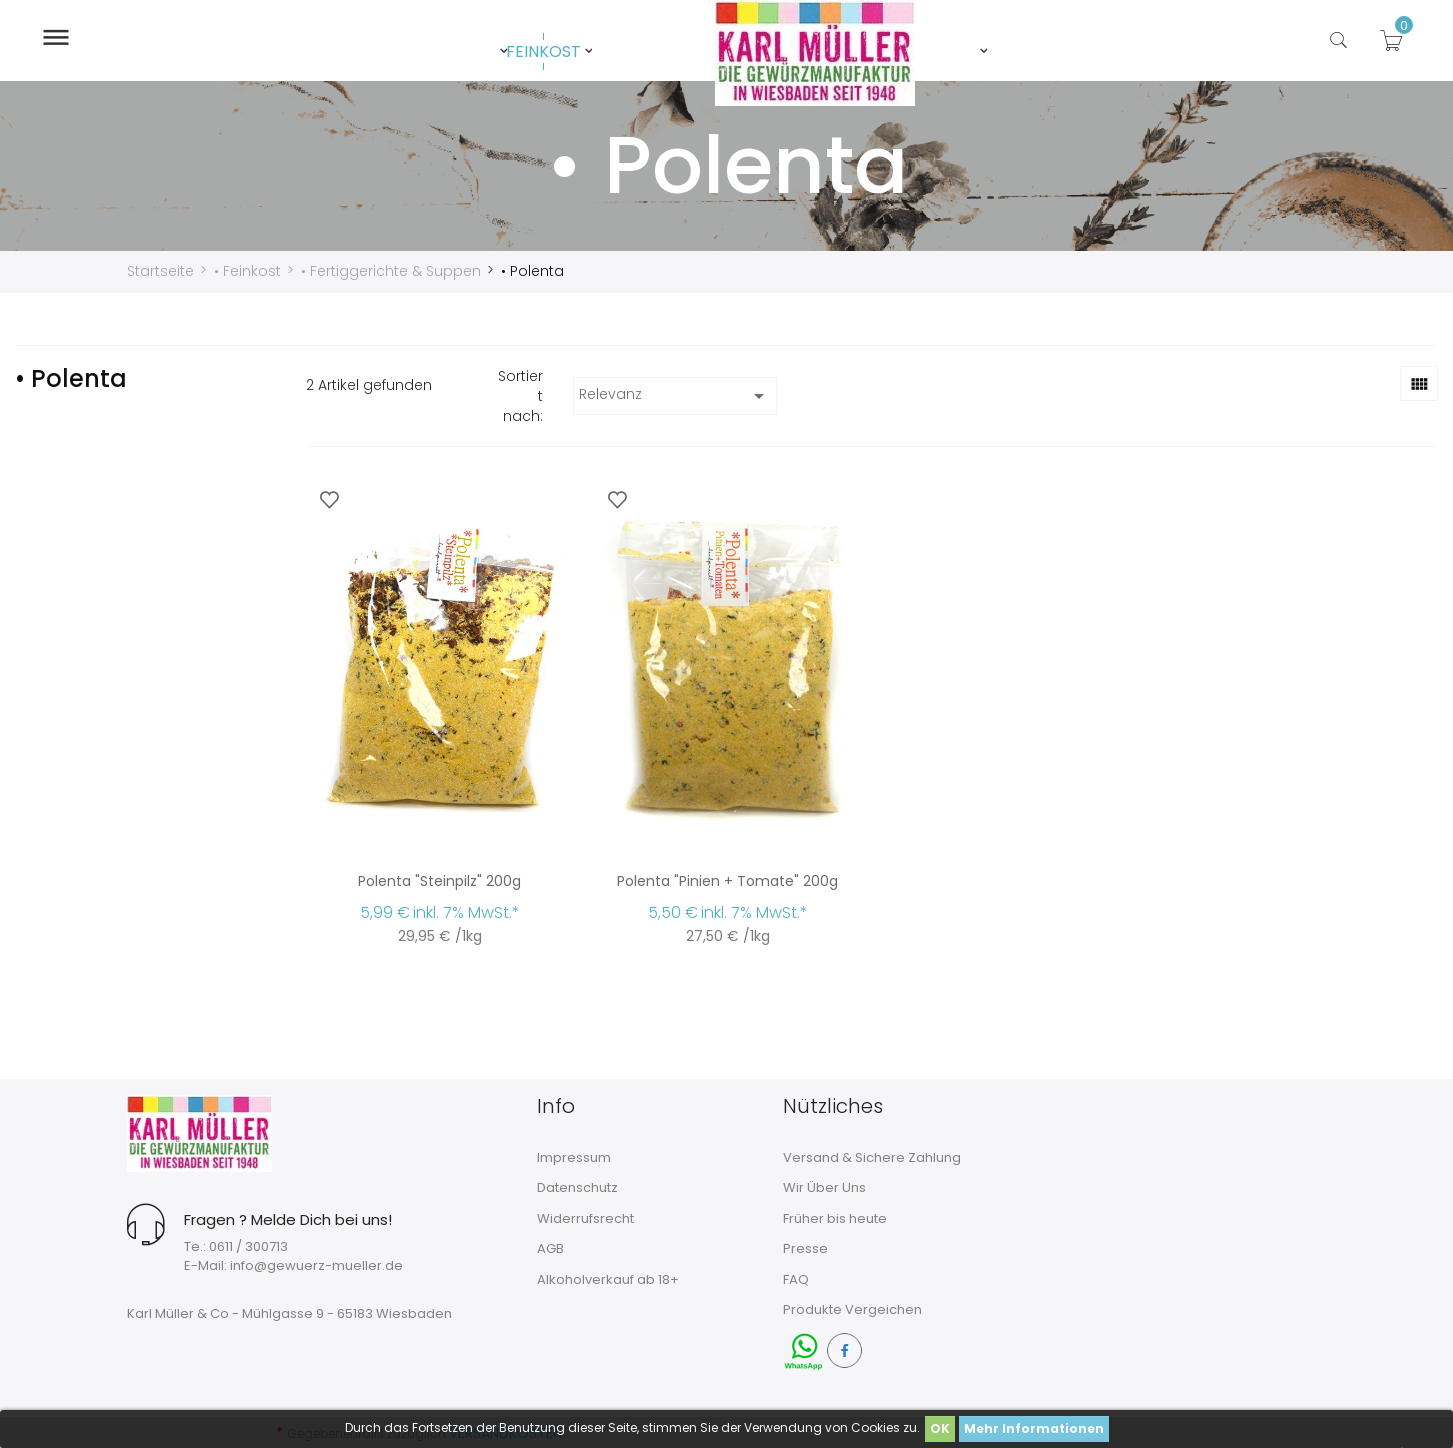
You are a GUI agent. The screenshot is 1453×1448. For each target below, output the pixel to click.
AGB (550, 1247)
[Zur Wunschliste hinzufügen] (329, 499)
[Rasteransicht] (1419, 382)
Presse (805, 1247)
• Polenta (71, 377)
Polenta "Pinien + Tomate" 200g (727, 880)
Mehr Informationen (1034, 1428)
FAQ (796, 1278)
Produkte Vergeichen (852, 1308)
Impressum (574, 1156)
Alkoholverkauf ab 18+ (608, 1278)
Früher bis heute (835, 1217)
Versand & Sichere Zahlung (872, 1156)
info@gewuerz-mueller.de (316, 1264)
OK (940, 1428)
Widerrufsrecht (585, 1217)
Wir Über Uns (824, 1186)
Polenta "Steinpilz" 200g (439, 880)
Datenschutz (577, 1186)
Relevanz (675, 395)
